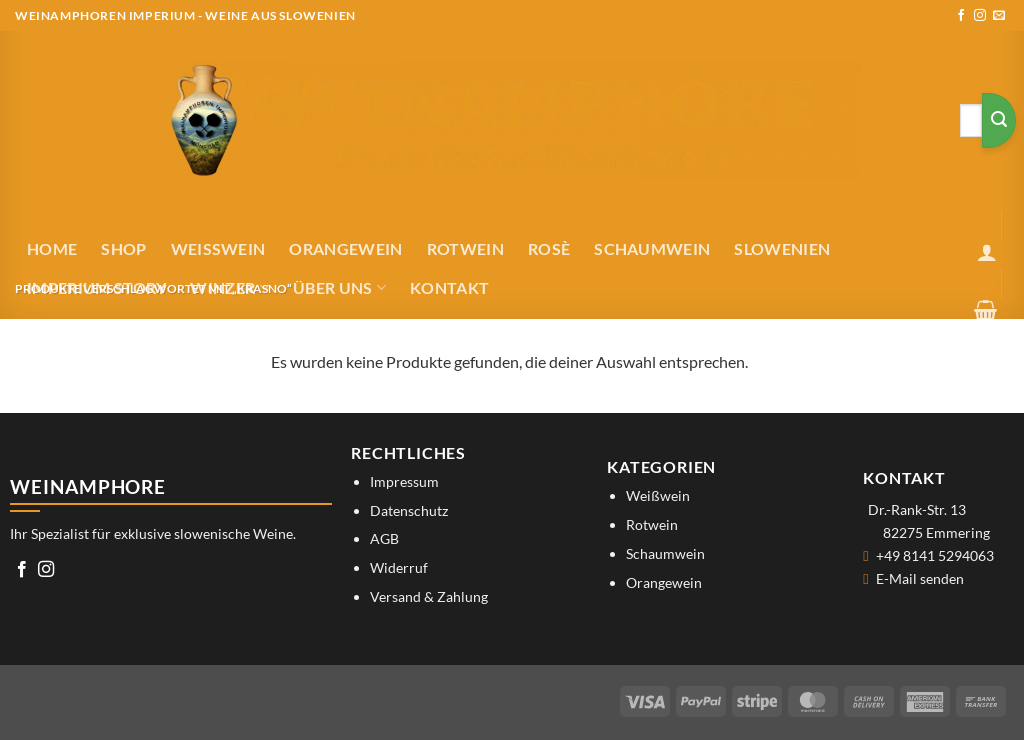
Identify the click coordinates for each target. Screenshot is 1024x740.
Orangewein (345, 248)
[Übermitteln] (999, 120)
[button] (987, 252)
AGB (384, 538)
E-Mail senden (920, 578)
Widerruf (399, 567)
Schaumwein (652, 248)
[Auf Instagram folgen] (980, 16)
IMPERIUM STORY (96, 287)
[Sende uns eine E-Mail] (999, 16)
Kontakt (449, 287)
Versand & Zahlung (429, 596)
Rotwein (465, 248)
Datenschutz (409, 510)
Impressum (404, 481)
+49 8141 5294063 (935, 555)
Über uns (339, 287)
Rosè (549, 248)
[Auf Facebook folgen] (961, 16)
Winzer (229, 287)
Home (52, 248)
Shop (123, 248)
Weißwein (218, 248)
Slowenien (782, 248)
